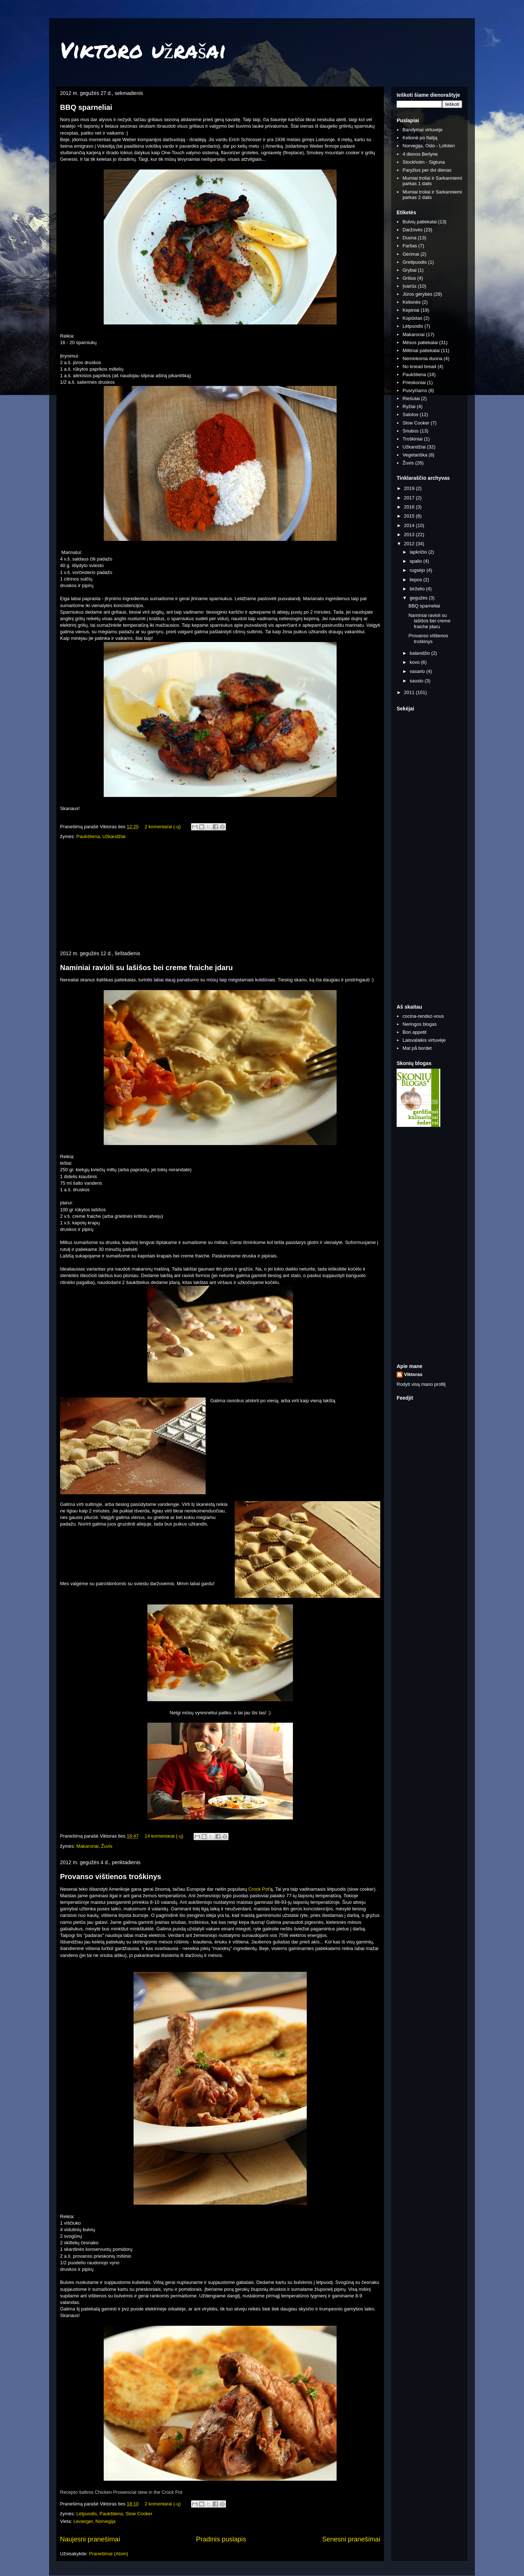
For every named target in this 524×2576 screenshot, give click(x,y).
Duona (409, 237)
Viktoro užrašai (143, 49)
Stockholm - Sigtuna (423, 162)
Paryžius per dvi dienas (426, 170)
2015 (410, 516)
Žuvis (106, 1846)
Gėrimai (410, 254)
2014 (410, 525)
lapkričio (419, 552)
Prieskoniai (414, 382)
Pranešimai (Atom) (108, 2553)
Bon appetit (414, 1032)
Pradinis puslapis (221, 2539)
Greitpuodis (414, 262)
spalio (417, 561)
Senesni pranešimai (351, 2539)
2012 (410, 543)
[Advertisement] (220, 895)
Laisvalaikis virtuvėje (424, 1040)
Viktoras (413, 1374)
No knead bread (419, 366)
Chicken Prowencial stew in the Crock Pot (138, 2492)
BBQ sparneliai (86, 107)
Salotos (410, 414)
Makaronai (87, 1846)
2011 (410, 692)
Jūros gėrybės (417, 294)
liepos (417, 579)
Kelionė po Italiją (419, 137)
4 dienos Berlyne (420, 154)
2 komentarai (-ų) (163, 826)
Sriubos (410, 431)
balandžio (420, 653)
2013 (410, 534)
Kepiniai (410, 310)
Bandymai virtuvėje (422, 129)
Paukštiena (88, 836)
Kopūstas (412, 318)
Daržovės (412, 229)
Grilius (409, 278)
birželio (418, 588)
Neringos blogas (419, 1024)
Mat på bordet (417, 1048)
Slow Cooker (139, 2513)
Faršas (409, 245)
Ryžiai (408, 406)
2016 (410, 507)
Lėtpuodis (86, 2513)
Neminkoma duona (422, 358)
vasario (418, 671)
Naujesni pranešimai (90, 2539)
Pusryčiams (414, 390)
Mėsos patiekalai (420, 342)
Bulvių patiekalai (419, 221)
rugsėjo (418, 570)
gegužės (419, 598)
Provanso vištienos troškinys (110, 1877)
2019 (410, 488)
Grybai (409, 270)
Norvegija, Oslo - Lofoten (428, 145)
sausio (417, 680)
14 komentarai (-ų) (164, 1836)
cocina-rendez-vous (423, 1016)
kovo (415, 662)
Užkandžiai (114, 836)
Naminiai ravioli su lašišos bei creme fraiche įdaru (146, 968)
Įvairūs (409, 286)
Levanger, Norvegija (95, 2521)
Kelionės (411, 302)
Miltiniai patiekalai (421, 350)
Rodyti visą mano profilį (421, 1384)
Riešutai (411, 398)
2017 (410, 498)
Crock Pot (258, 1889)
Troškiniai (412, 439)
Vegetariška (414, 455)
